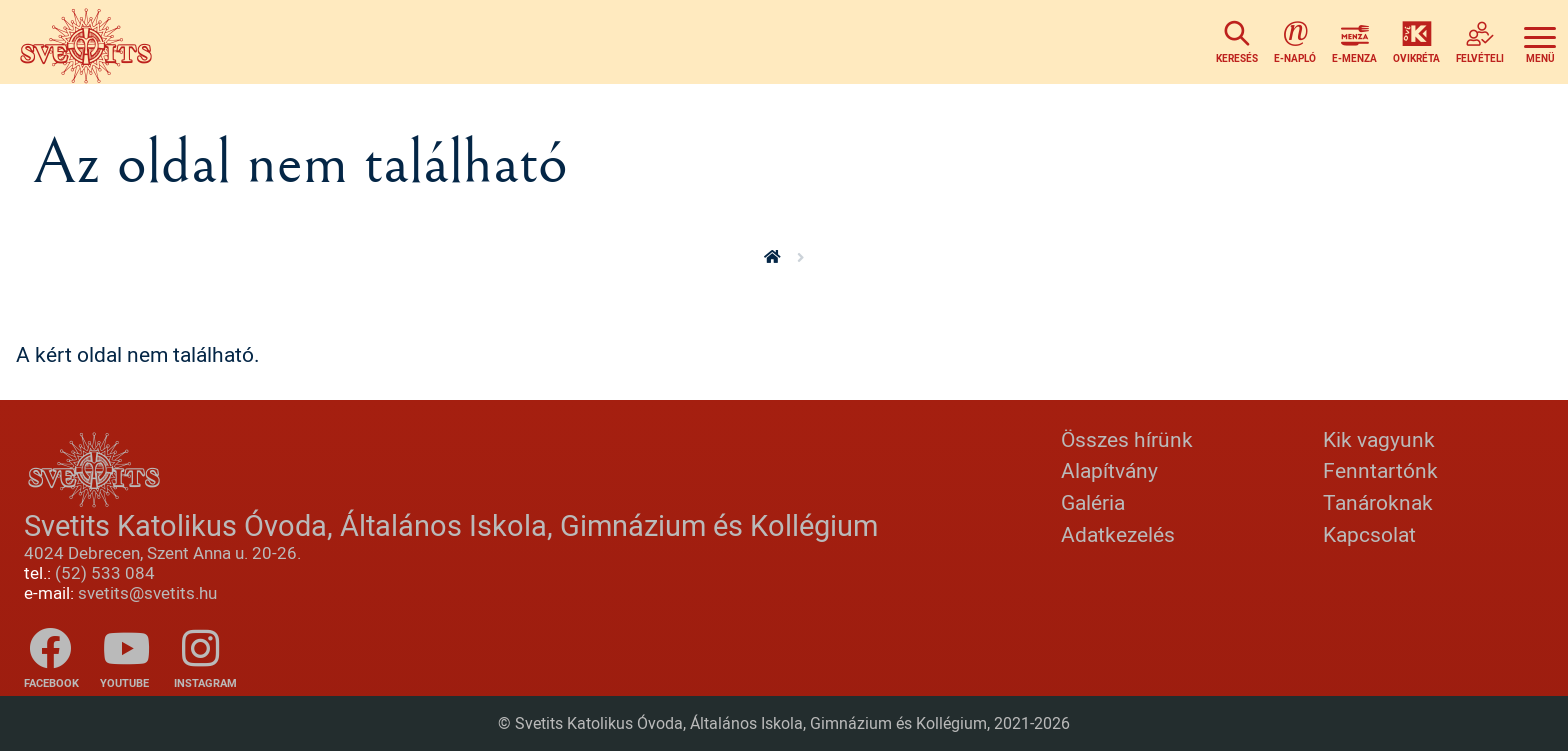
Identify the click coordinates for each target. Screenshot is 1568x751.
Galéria (1093, 502)
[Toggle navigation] (1540, 42)
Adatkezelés (1118, 534)
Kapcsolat (1369, 534)
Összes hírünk (1127, 439)
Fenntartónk (1380, 470)
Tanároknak (1378, 502)
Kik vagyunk (1379, 439)
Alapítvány (1109, 470)
